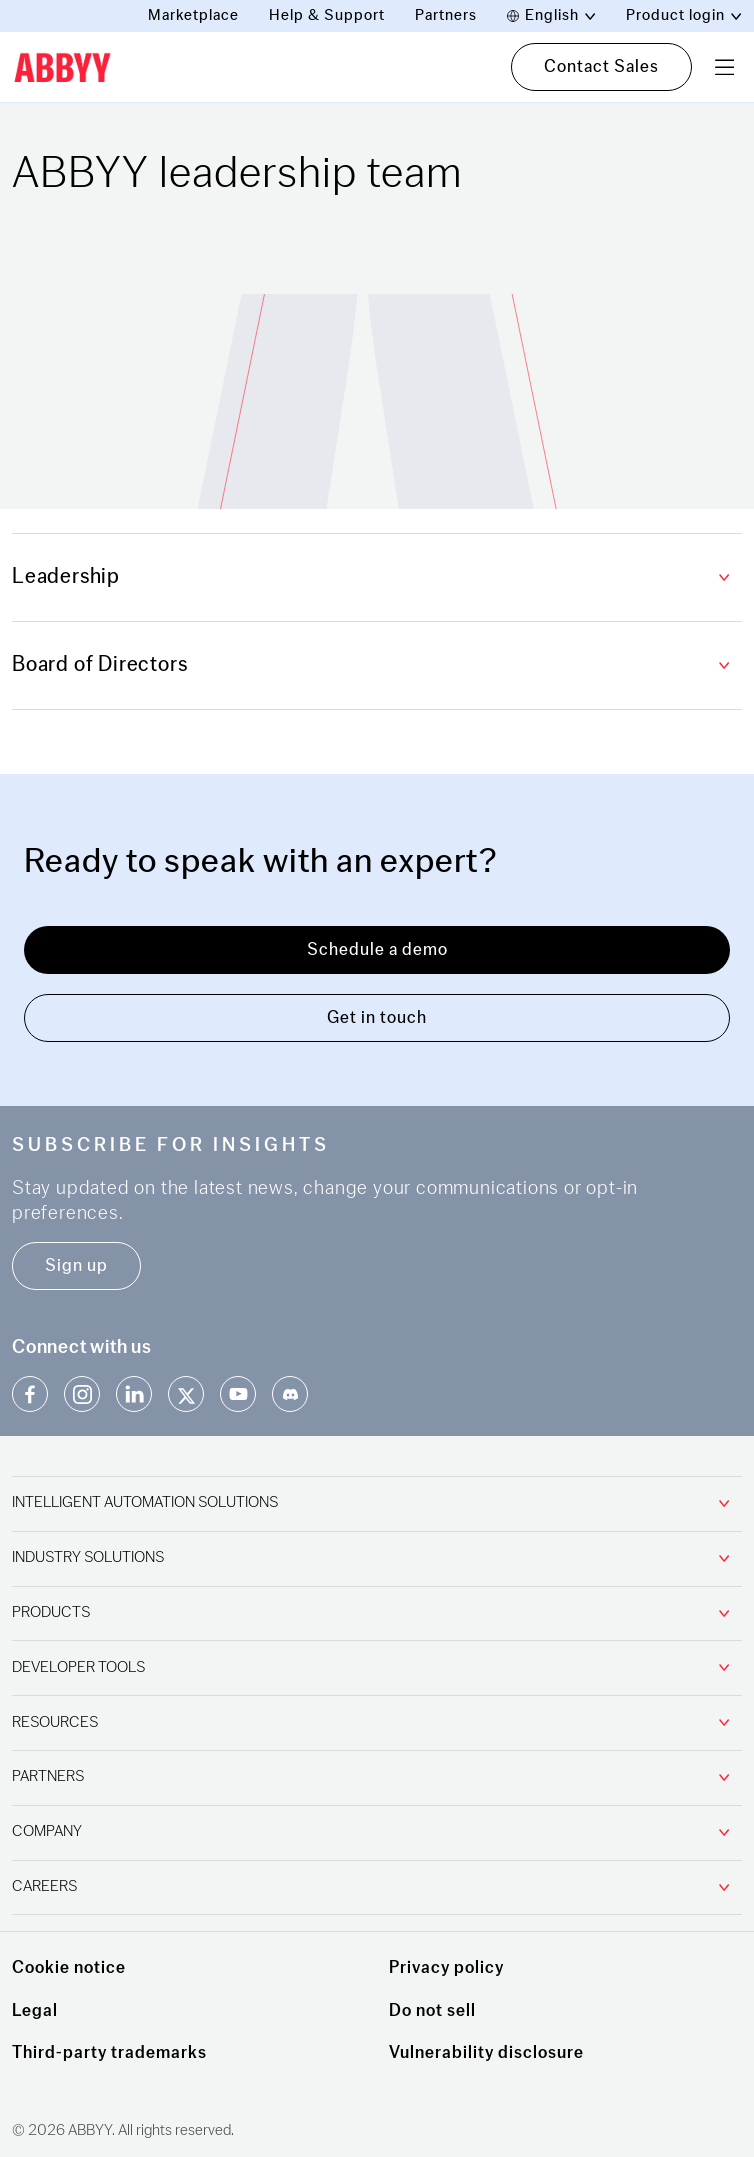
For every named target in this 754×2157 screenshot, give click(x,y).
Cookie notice (69, 1967)
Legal (35, 2010)
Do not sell (432, 2010)
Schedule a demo (377, 949)
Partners (446, 15)
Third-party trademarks (109, 2052)
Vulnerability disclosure (486, 2052)
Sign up (76, 1265)
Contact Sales (601, 66)
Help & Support (327, 15)
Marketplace (193, 15)
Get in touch (377, 1017)
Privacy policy (446, 1967)
